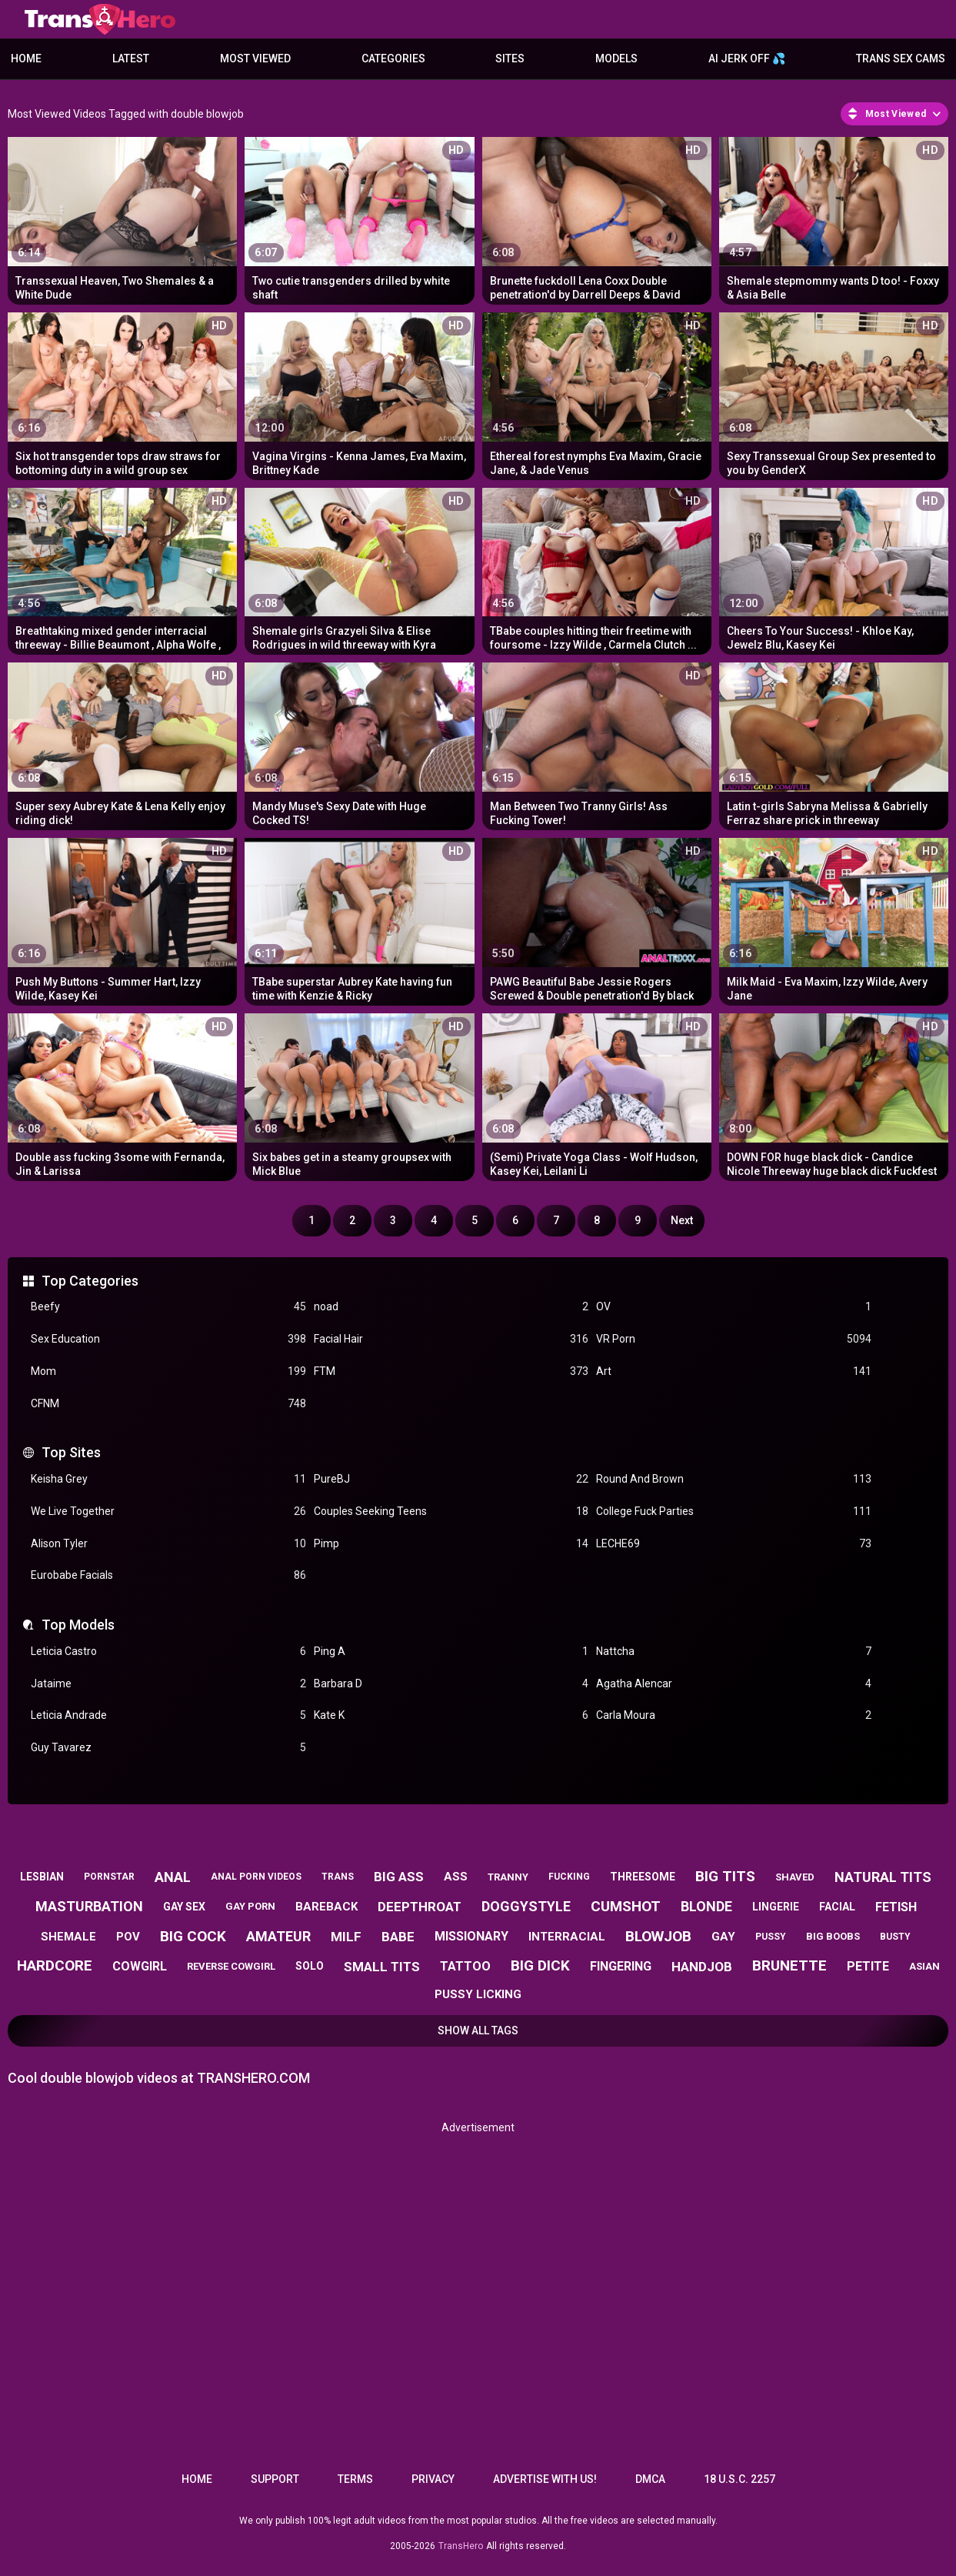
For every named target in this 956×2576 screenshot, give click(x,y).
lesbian (42, 1876)
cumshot (626, 1906)
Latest (130, 58)
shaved (794, 1877)
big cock (193, 1936)
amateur (278, 1936)
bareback (326, 1907)
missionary (471, 1936)
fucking (569, 1876)
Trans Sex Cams (900, 58)
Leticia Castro (168, 1651)
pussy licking (478, 1994)
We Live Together (168, 1511)
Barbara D (451, 1683)
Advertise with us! (545, 2479)
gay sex (184, 1906)
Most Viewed (255, 58)
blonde (706, 1906)
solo (309, 1966)
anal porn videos (256, 1876)
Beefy (168, 1306)
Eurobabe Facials (168, 1575)
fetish (896, 1907)
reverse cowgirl (231, 1966)
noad (451, 1306)
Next (682, 1220)
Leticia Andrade (168, 1715)
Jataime (168, 1683)
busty (895, 1936)
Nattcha (733, 1651)
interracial (566, 1937)
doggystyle (526, 1906)
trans (337, 1876)
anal (173, 1877)
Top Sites (71, 1452)
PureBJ (451, 1479)
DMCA (650, 2479)
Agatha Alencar (733, 1683)
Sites (510, 58)
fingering (620, 1966)
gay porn (250, 1906)
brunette (789, 1965)
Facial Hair (451, 1339)
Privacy (433, 2479)
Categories (393, 58)
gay (723, 1937)
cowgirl (139, 1966)
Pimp (451, 1543)
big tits (725, 1876)
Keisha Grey (168, 1479)
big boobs (833, 1936)
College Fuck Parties (733, 1511)
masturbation (89, 1906)
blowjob (658, 1936)
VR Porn (733, 1339)
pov (128, 1937)
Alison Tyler (168, 1543)
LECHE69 (733, 1543)
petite (868, 1966)
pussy (770, 1936)
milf (346, 1936)
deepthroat (419, 1906)
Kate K (451, 1715)
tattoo (465, 1966)
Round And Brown (733, 1479)
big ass (399, 1876)
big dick (540, 1965)
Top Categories (90, 1281)
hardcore (54, 1965)
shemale (68, 1937)
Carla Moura (733, 1715)
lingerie (775, 1906)
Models (616, 58)
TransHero (460, 2546)
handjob (701, 1966)
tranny (508, 1877)
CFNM (168, 1403)
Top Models (78, 1625)
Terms (355, 2479)
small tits (382, 1966)
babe (398, 1936)
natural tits (882, 1877)
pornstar (109, 1876)
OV (733, 1306)
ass (456, 1877)
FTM (451, 1371)
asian (924, 1966)
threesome (642, 1876)
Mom (168, 1371)
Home (26, 58)
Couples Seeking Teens (451, 1511)
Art (733, 1371)
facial (837, 1906)
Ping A (451, 1651)
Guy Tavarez (168, 1747)
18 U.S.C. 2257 (739, 2479)
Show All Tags (478, 2030)
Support (275, 2479)
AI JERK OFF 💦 (746, 58)
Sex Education (168, 1339)
